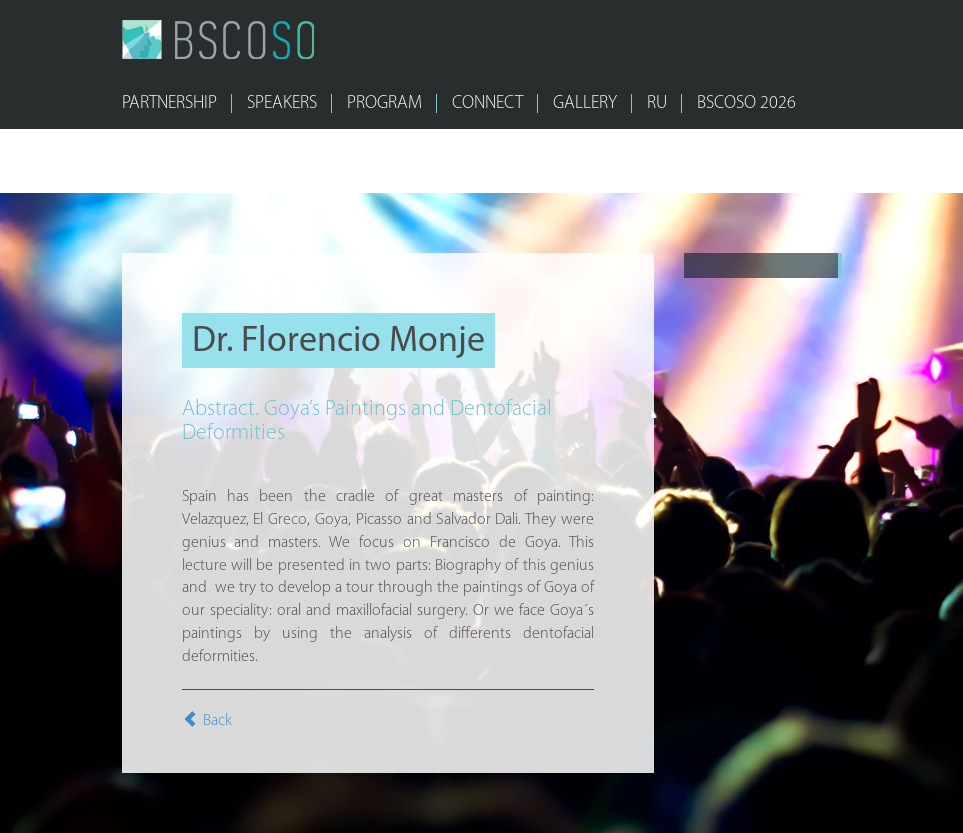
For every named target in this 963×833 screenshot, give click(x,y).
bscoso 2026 (746, 103)
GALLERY (585, 103)
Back (207, 721)
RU (657, 103)
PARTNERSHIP (169, 103)
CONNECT (487, 103)
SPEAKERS (282, 103)
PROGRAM (384, 103)
